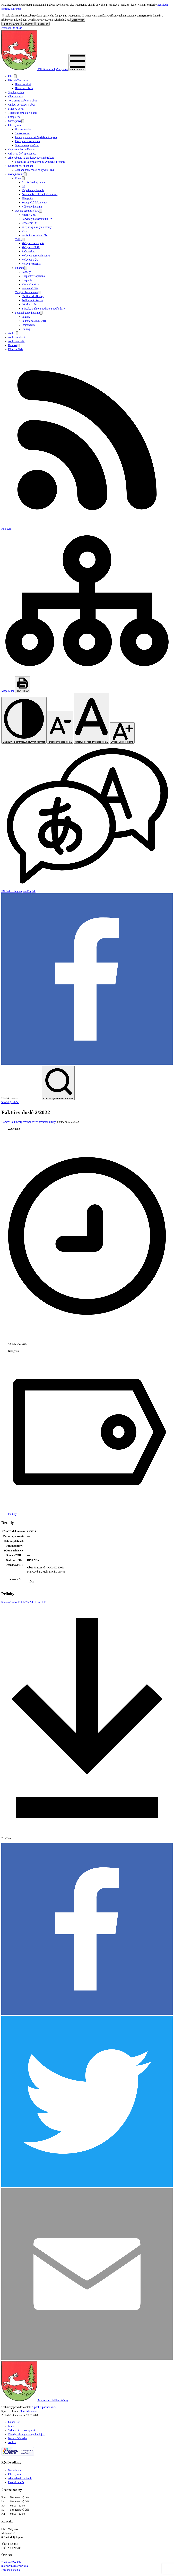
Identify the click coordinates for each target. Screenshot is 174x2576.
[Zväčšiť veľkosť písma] (122, 733)
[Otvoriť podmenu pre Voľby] (23, 239)
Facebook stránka (10, 2569)
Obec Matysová (28, 2411)
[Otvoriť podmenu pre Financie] (25, 268)
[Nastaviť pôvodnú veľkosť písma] (91, 718)
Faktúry (12, 1514)
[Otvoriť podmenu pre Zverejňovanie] (25, 174)
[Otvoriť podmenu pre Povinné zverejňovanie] (41, 313)
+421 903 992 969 (11, 2561)
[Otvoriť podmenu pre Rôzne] (23, 178)
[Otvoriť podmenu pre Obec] (15, 76)
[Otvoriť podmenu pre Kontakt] (18, 345)
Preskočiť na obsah (11, 27)
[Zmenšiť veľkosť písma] (60, 727)
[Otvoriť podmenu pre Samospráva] (22, 121)
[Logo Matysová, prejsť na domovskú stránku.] (34, 69)
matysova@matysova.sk (14, 2565)
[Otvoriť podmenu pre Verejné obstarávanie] (39, 292)
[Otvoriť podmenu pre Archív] (17, 333)
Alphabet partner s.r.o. (44, 2407)
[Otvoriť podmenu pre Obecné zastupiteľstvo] (40, 211)
